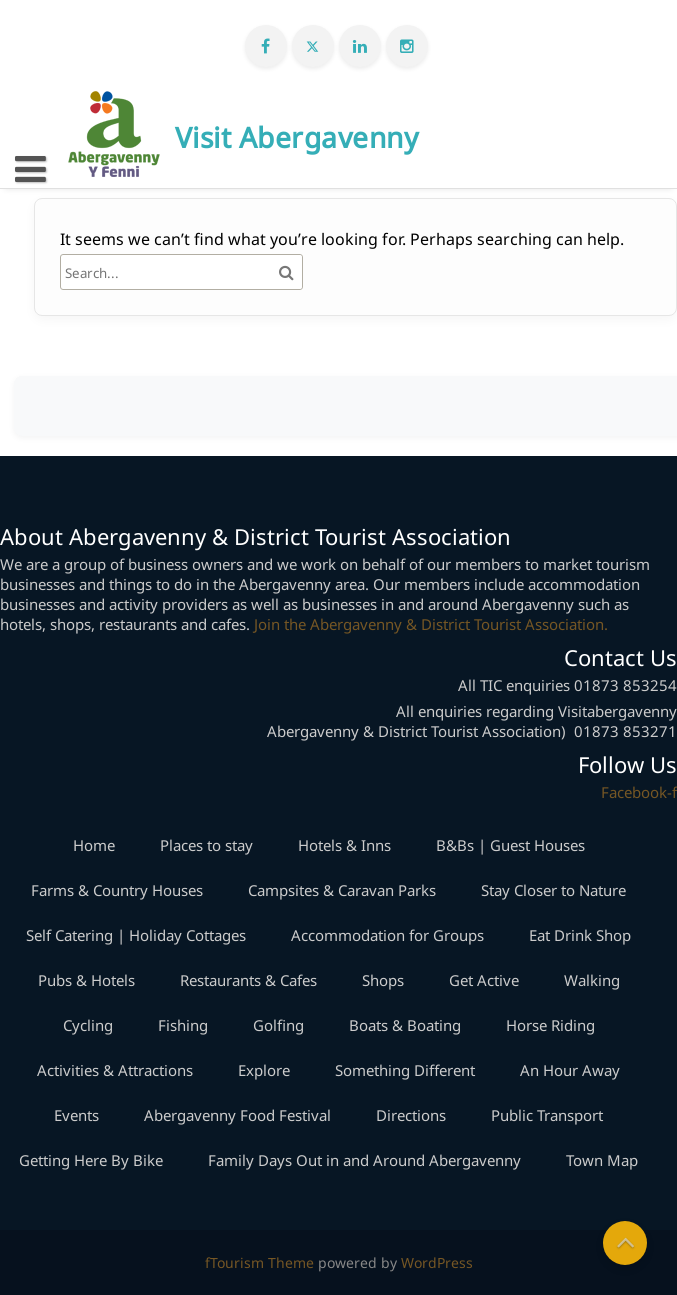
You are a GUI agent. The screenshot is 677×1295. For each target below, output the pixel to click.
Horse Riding (550, 1025)
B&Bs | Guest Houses (510, 845)
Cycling (88, 1025)
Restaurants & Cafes (248, 980)
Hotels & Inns (344, 845)
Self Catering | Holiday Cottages (136, 935)
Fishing (183, 1025)
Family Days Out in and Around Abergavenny (364, 1160)
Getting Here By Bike (91, 1160)
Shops (383, 980)
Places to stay (206, 845)
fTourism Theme (259, 1262)
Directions (411, 1115)
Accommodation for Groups (387, 935)
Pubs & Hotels (86, 980)
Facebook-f (639, 792)
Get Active (484, 980)
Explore (264, 1070)
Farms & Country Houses (117, 890)
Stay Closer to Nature (553, 890)
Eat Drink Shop (580, 935)
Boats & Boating (405, 1025)
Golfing (278, 1025)
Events (76, 1115)
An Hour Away (570, 1070)
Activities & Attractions (115, 1070)
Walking (592, 980)
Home (94, 845)
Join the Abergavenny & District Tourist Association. (431, 624)
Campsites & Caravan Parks (342, 890)
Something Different (405, 1070)
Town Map (602, 1160)
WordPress (437, 1262)
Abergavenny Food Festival (237, 1115)
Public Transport (547, 1115)
